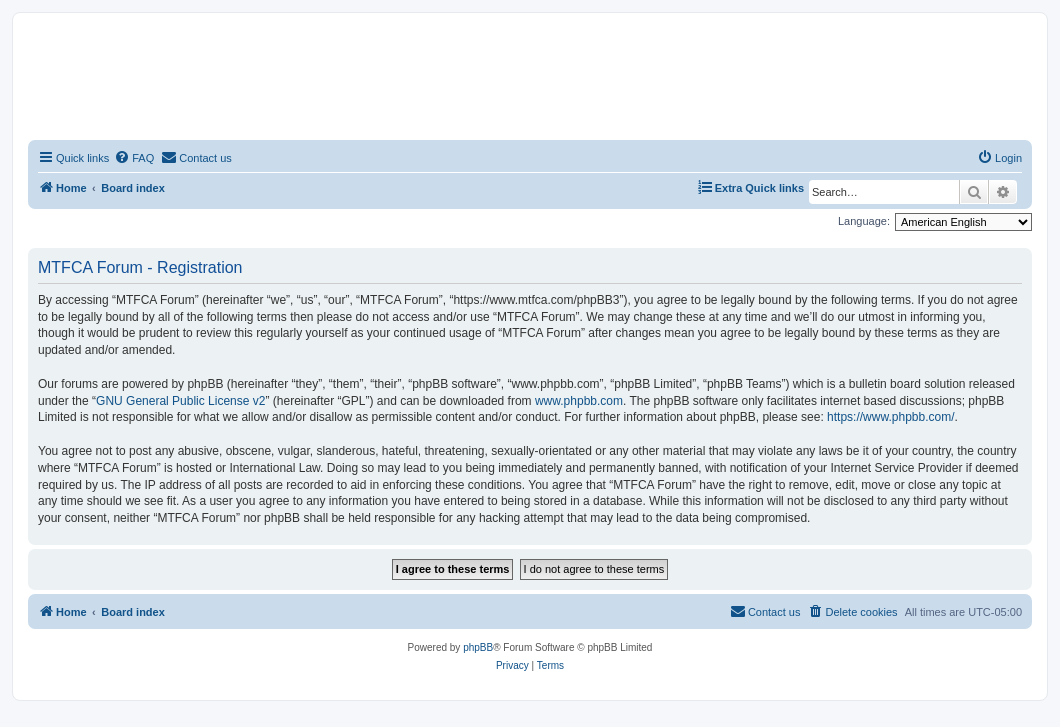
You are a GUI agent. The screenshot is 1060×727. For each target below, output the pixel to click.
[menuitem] (134, 158)
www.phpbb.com (579, 401)
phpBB (478, 647)
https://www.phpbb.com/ (890, 417)
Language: (864, 221)
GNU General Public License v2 (180, 401)
